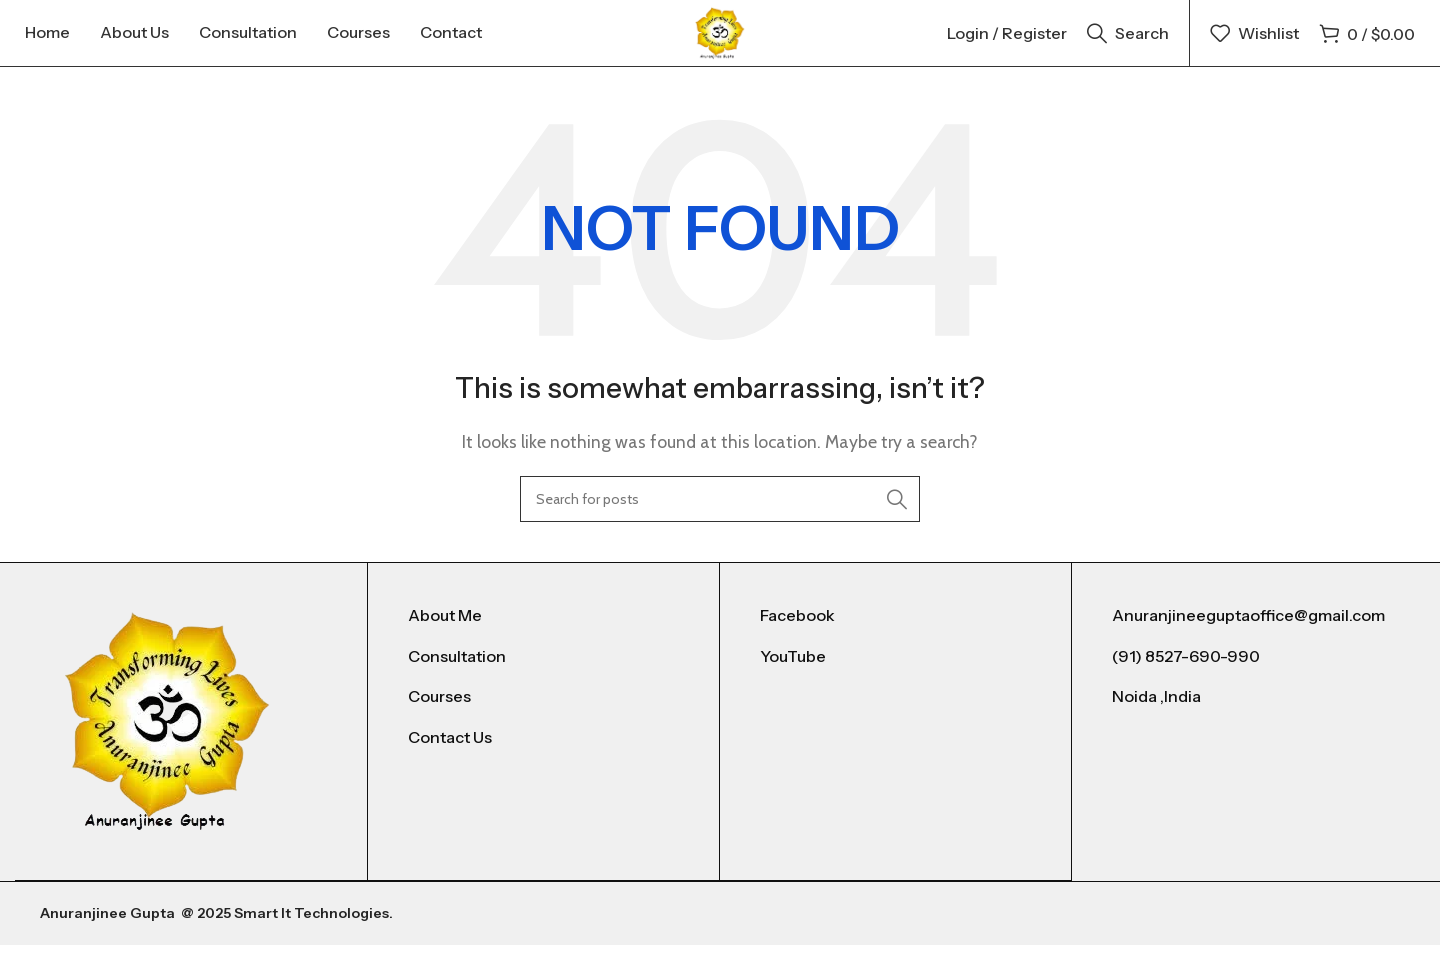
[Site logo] (720, 43)
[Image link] (167, 744)
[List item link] (543, 640)
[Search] (1128, 45)
